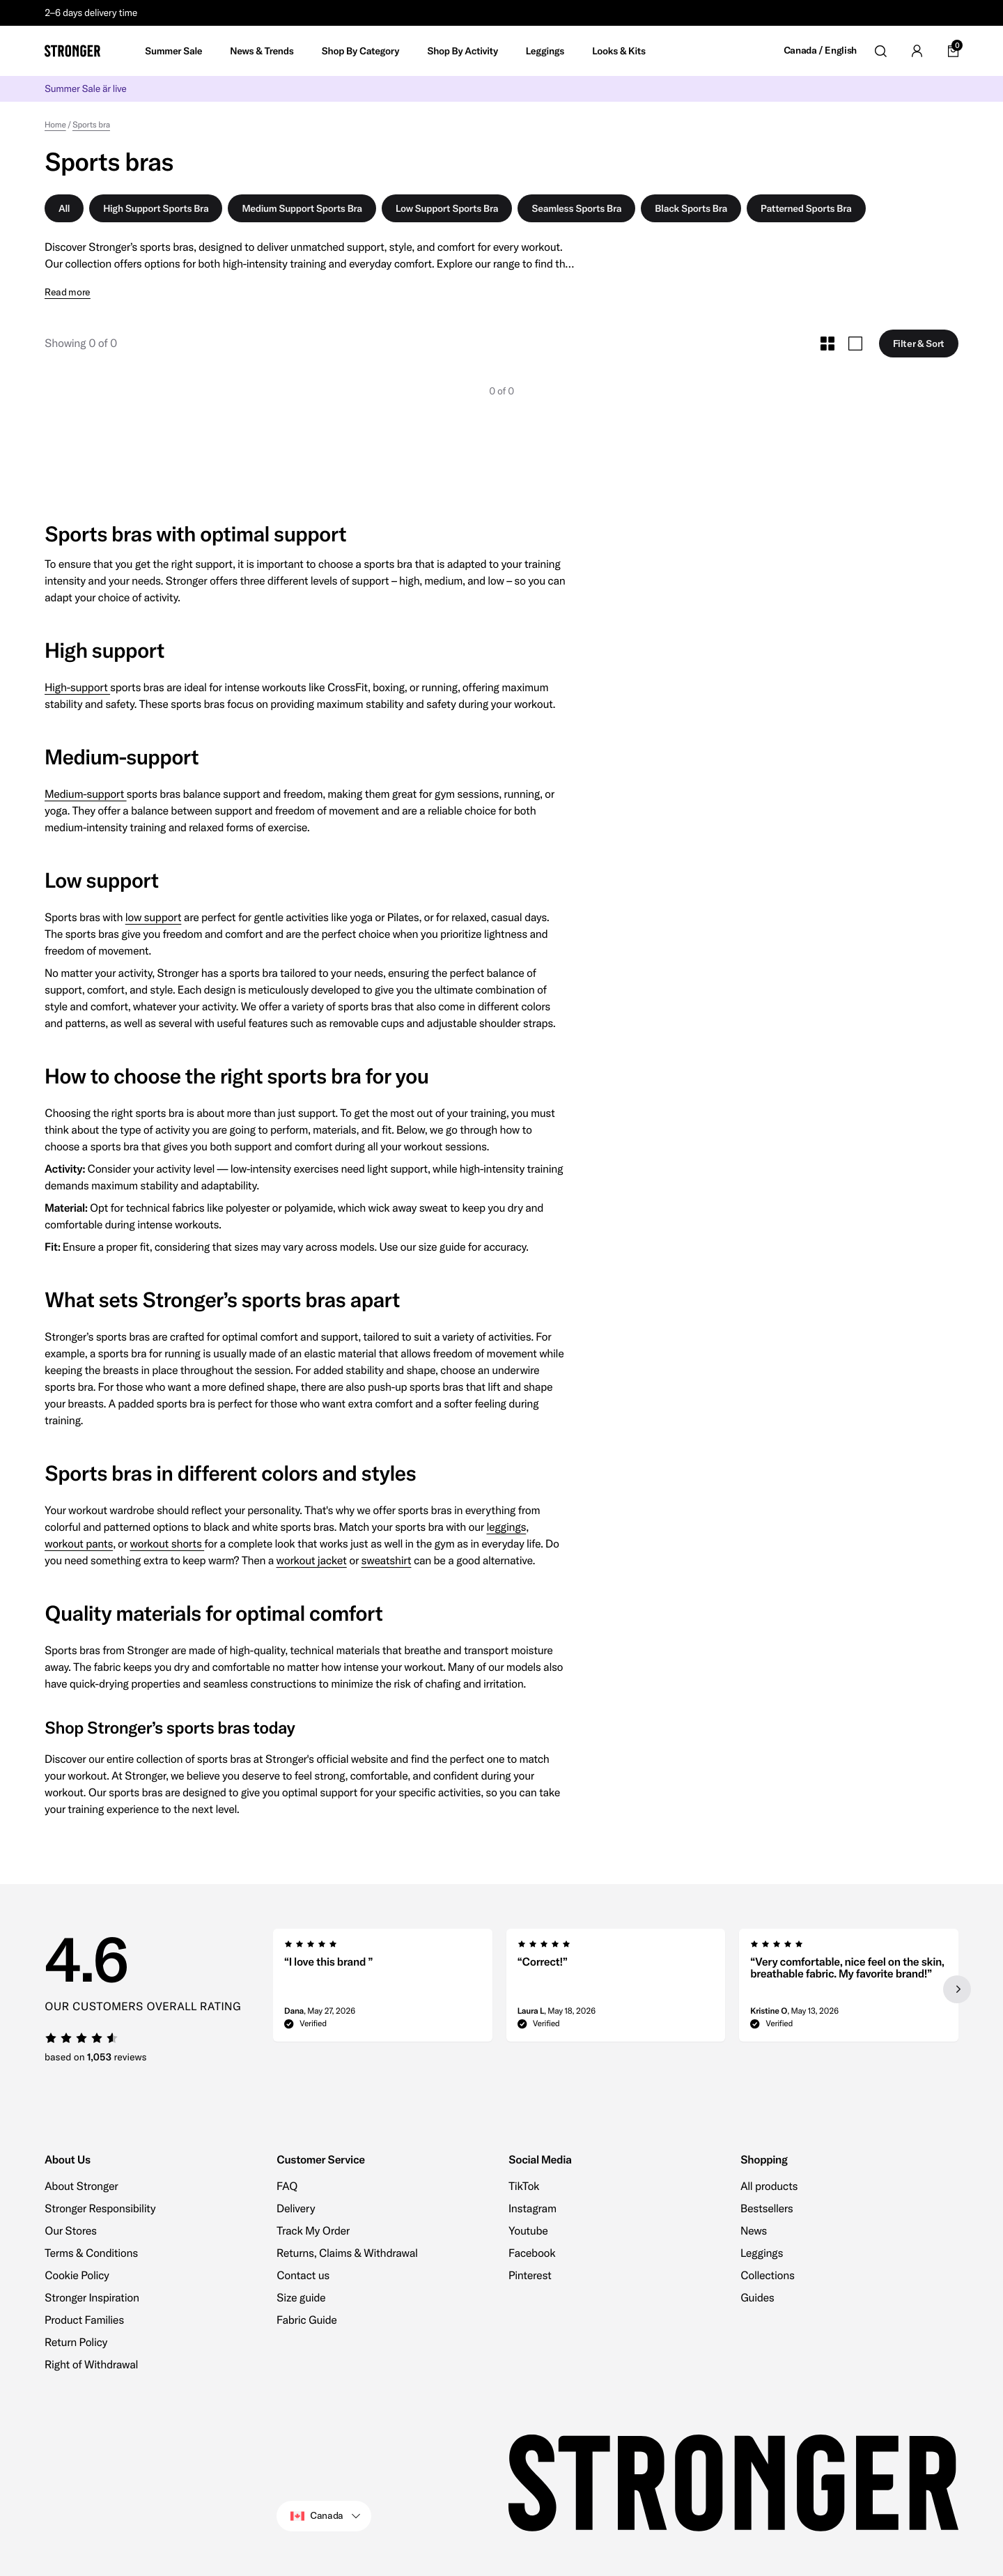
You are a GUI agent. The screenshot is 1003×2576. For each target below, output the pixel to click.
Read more (68, 292)
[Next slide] (957, 1989)
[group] (382, 1989)
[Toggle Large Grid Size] (855, 343)
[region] (615, 1989)
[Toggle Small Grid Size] (827, 343)
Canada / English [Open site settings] (820, 50)
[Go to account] (916, 51)
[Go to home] (72, 51)
